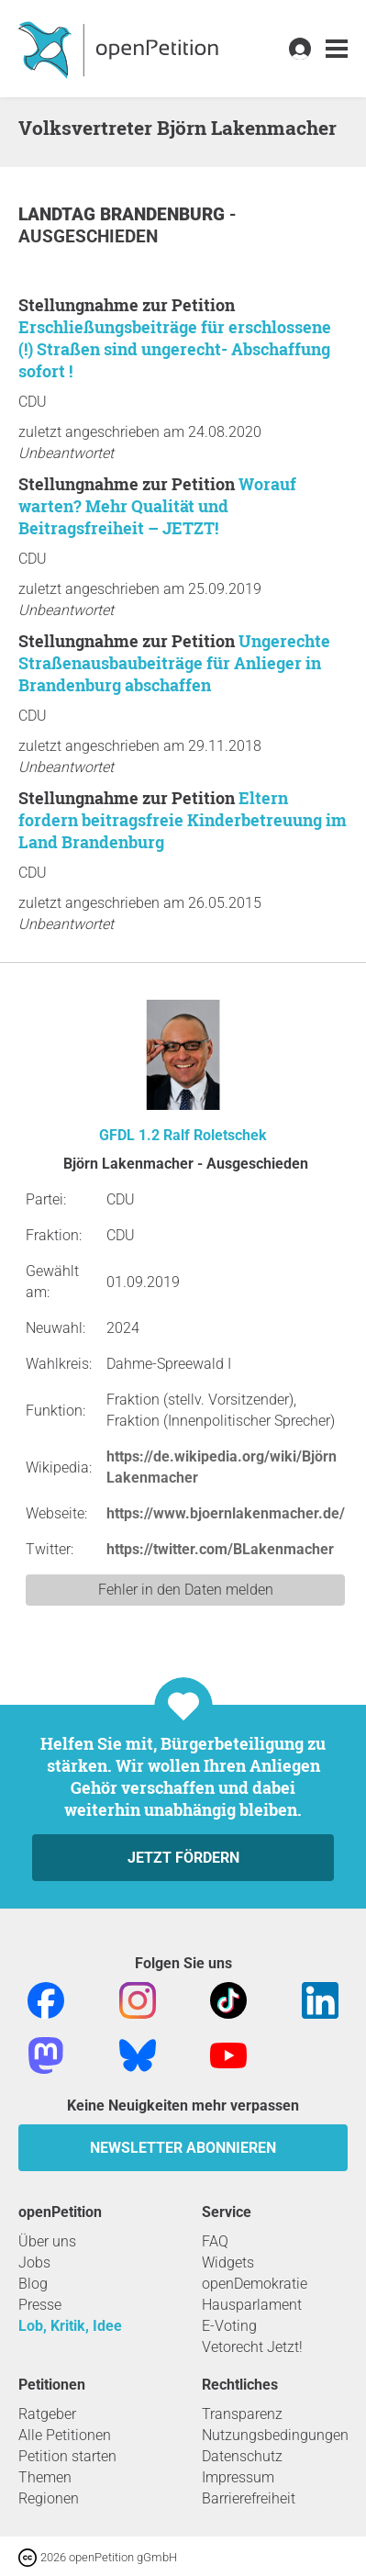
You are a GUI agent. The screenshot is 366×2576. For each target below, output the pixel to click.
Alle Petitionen (64, 2435)
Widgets (228, 2262)
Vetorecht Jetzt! (252, 2347)
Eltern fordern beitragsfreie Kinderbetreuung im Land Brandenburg (182, 820)
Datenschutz (242, 2456)
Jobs (34, 2262)
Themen (45, 2477)
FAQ (215, 2241)
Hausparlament (252, 2304)
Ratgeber (47, 2414)
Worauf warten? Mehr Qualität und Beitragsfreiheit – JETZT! (157, 506)
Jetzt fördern (183, 1857)
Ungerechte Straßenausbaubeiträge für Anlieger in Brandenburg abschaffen (174, 663)
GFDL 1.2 (129, 1135)
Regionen (48, 2498)
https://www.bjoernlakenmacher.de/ (225, 1513)
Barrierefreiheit (248, 2498)
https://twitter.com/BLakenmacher (220, 1549)
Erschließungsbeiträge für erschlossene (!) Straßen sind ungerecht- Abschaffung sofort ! (174, 349)
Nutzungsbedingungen (275, 2435)
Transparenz (242, 2414)
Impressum (238, 2477)
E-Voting (229, 2326)
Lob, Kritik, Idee (70, 2326)
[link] (337, 49)
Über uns (47, 2241)
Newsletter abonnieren (183, 2147)
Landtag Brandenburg (123, 214)
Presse (39, 2304)
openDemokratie (254, 2283)
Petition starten (67, 2456)
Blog (33, 2283)
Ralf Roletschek (215, 1135)
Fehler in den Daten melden (185, 1589)
